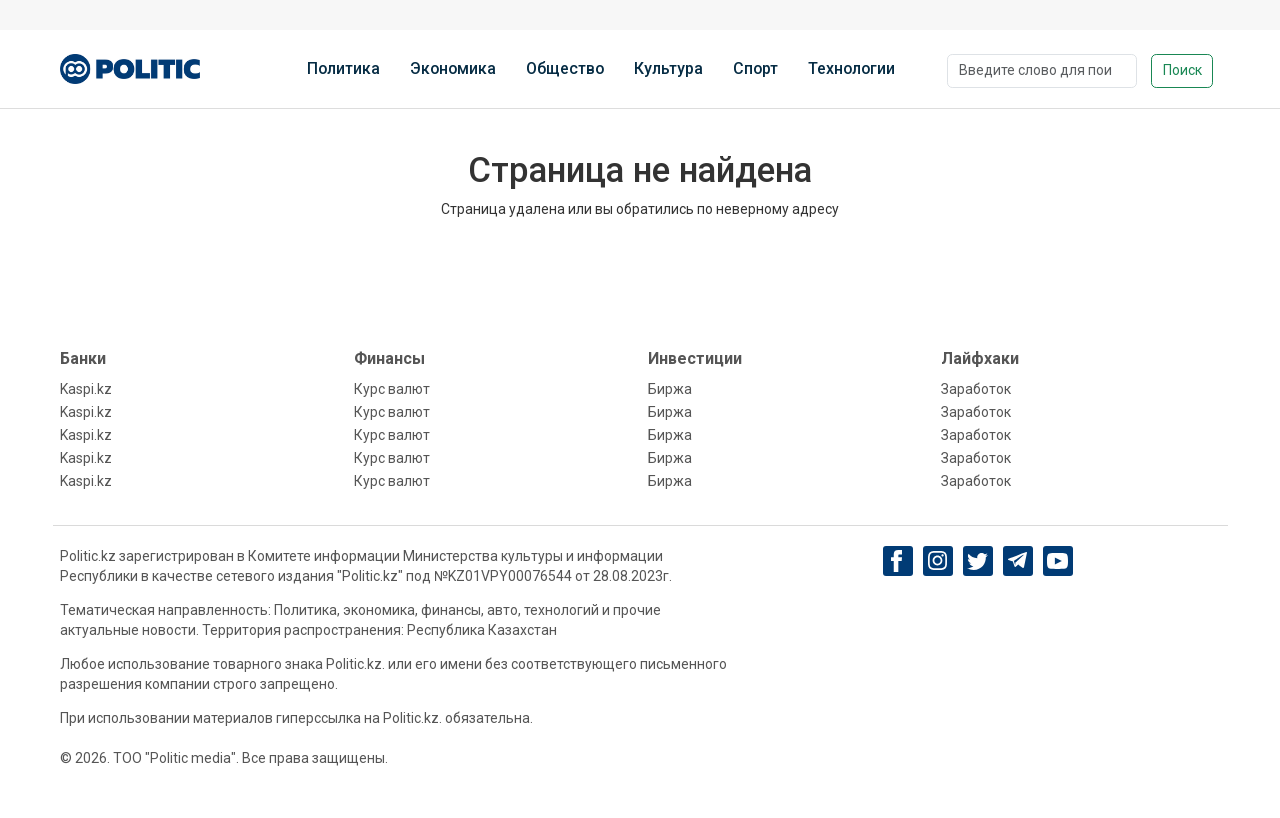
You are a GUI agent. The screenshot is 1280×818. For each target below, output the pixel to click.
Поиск (1182, 70)
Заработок (976, 389)
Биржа (670, 389)
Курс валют (392, 389)
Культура (668, 68)
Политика (343, 68)
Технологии (851, 68)
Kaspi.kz (86, 389)
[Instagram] (937, 561)
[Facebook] (897, 561)
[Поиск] (1042, 71)
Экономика (453, 68)
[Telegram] (1017, 561)
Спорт (755, 68)
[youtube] (1057, 561)
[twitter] (977, 561)
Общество (565, 68)
